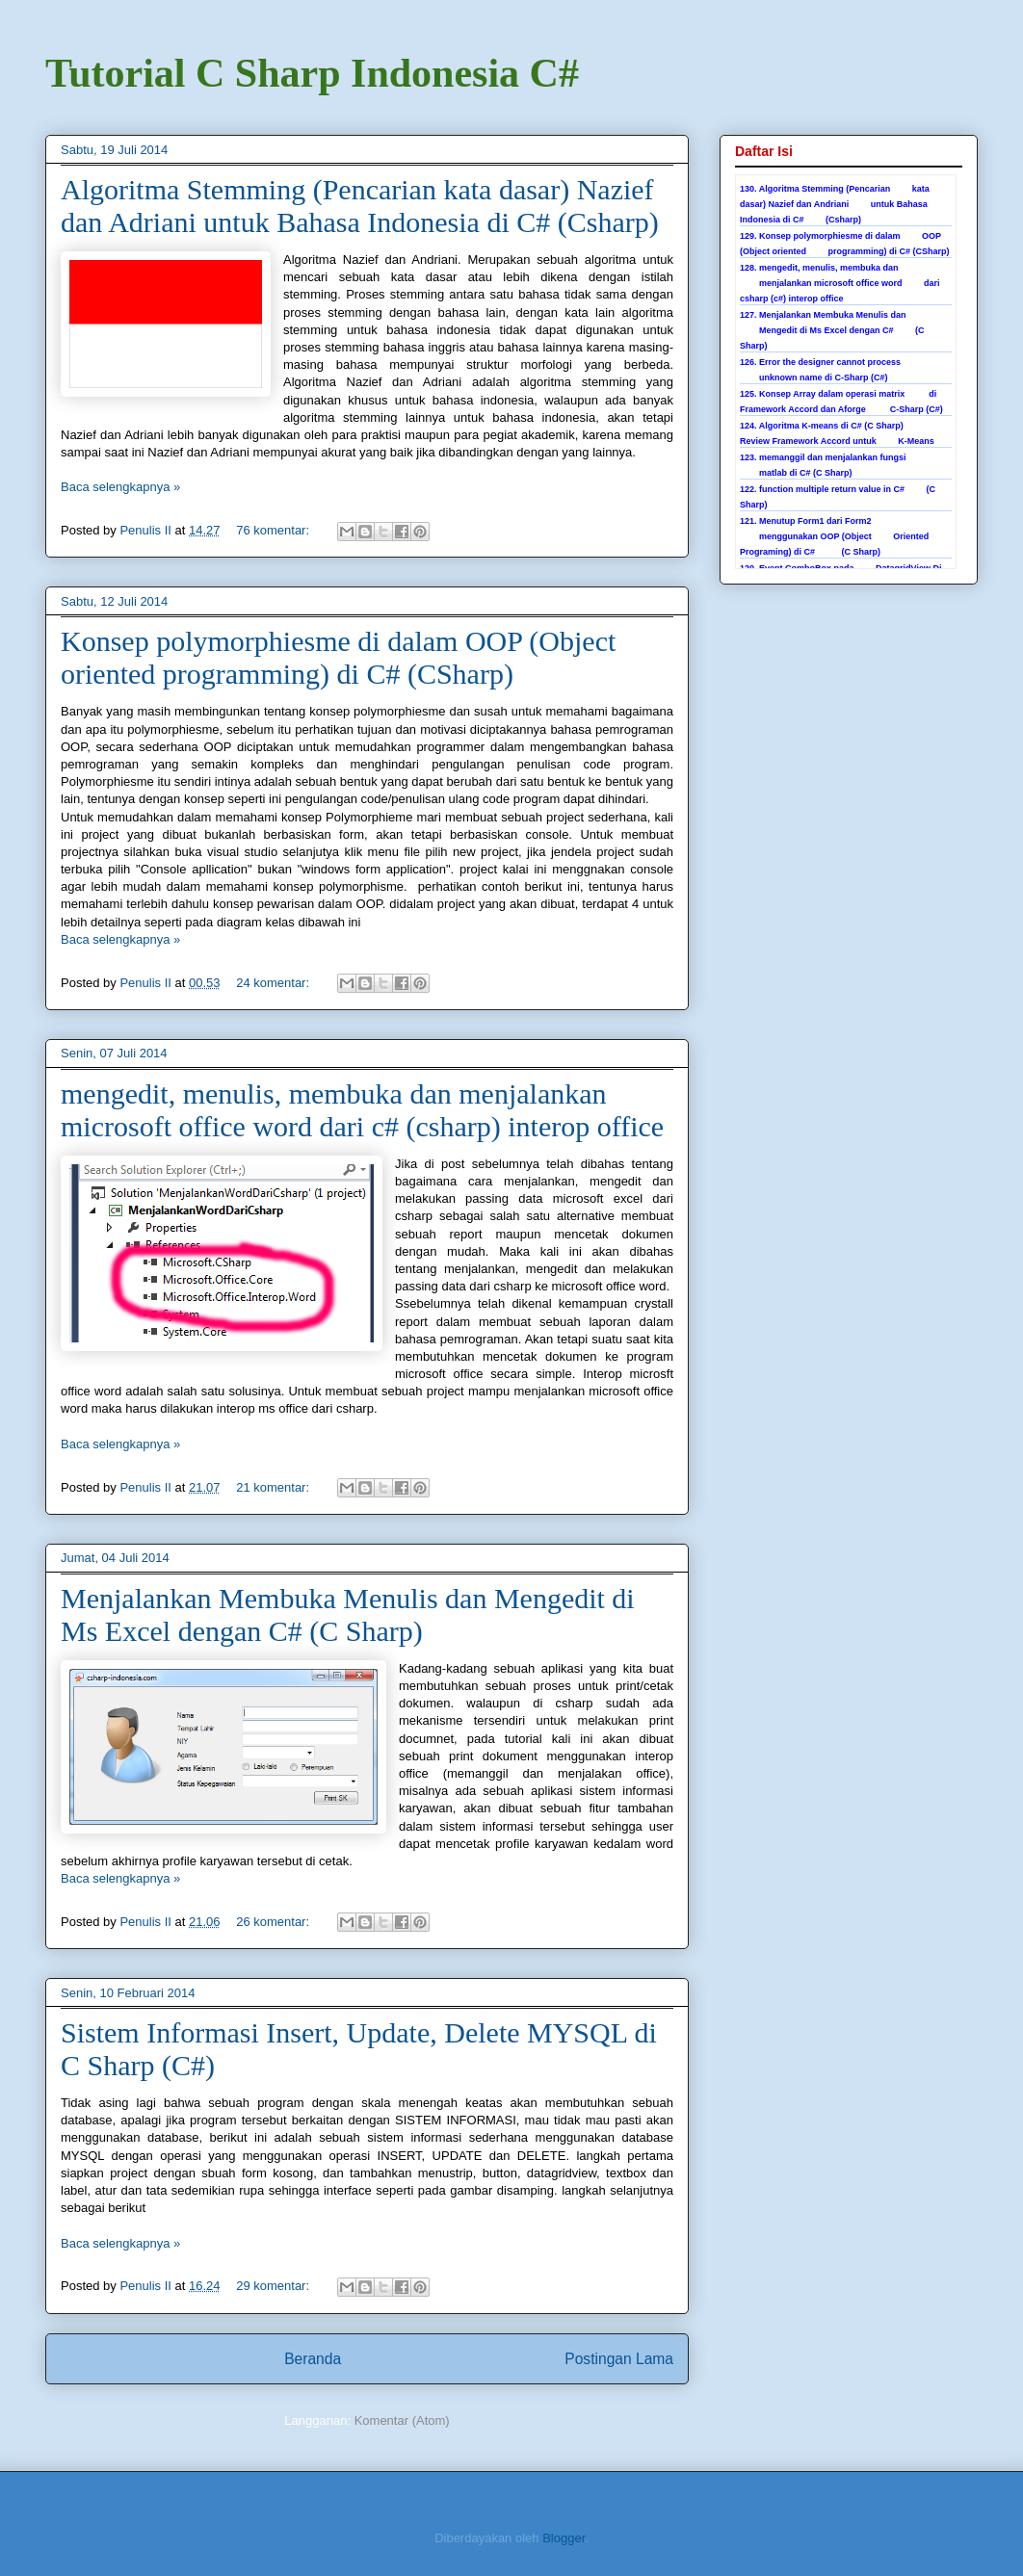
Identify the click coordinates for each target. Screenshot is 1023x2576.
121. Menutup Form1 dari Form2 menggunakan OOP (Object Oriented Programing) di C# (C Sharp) (834, 536)
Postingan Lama (618, 2359)
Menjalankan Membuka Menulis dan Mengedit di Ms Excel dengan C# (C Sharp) (348, 1614)
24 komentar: (274, 983)
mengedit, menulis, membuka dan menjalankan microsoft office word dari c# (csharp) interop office (362, 1110)
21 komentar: (274, 1487)
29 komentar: (274, 2285)
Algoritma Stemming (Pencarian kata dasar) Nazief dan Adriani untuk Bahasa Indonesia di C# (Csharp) (360, 205)
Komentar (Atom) (402, 2420)
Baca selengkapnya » (120, 487)
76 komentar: (274, 530)
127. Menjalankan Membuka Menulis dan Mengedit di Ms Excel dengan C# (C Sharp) (832, 330)
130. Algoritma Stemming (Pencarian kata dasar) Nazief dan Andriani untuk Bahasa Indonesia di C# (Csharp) (835, 204)
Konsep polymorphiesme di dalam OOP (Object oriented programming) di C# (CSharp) (338, 657)
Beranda (312, 2359)
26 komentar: (274, 1921)
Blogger (563, 2538)
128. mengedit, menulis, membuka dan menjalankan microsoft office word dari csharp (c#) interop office (840, 283)
